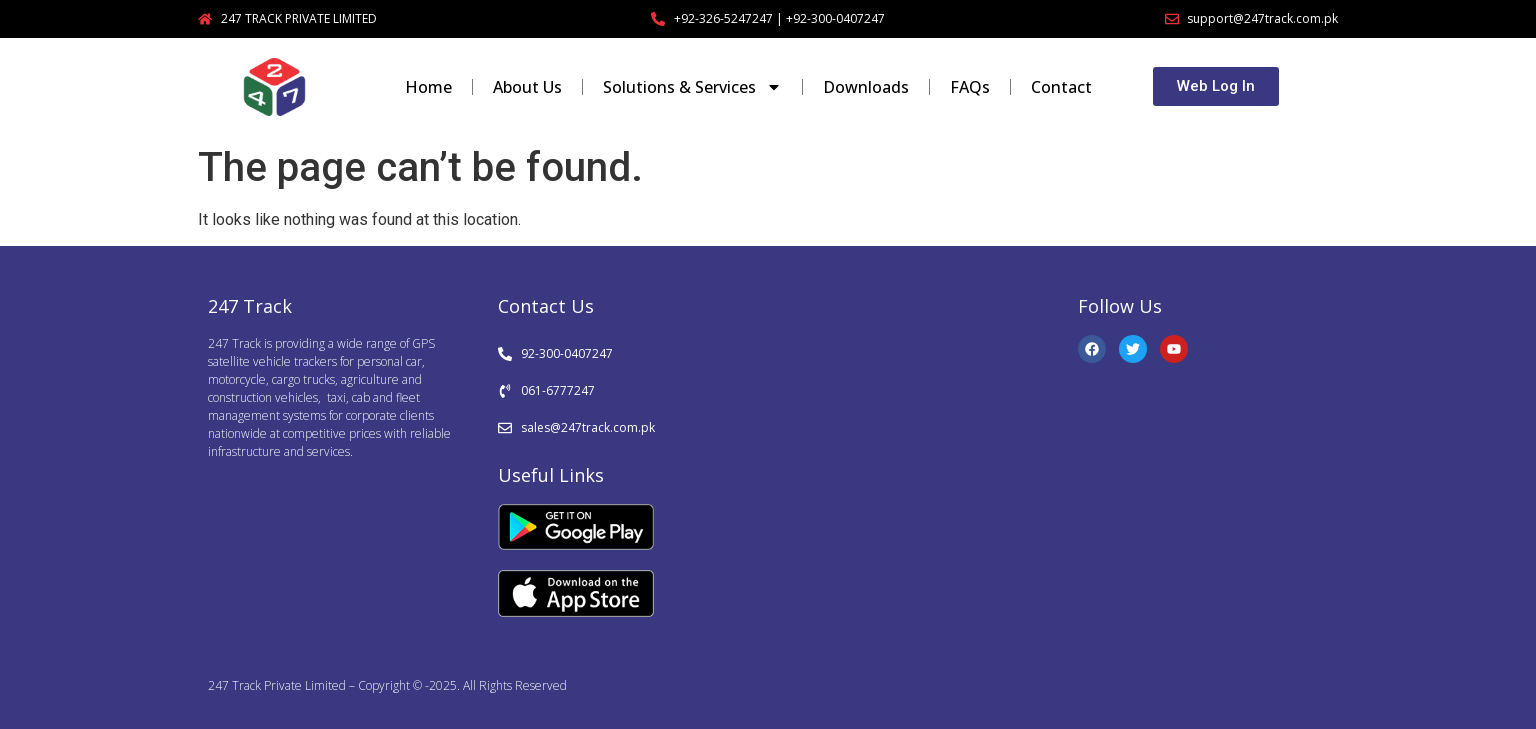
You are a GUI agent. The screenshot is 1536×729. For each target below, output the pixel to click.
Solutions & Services (692, 87)
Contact (1061, 87)
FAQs (970, 87)
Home (428, 87)
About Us (527, 87)
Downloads (866, 87)
